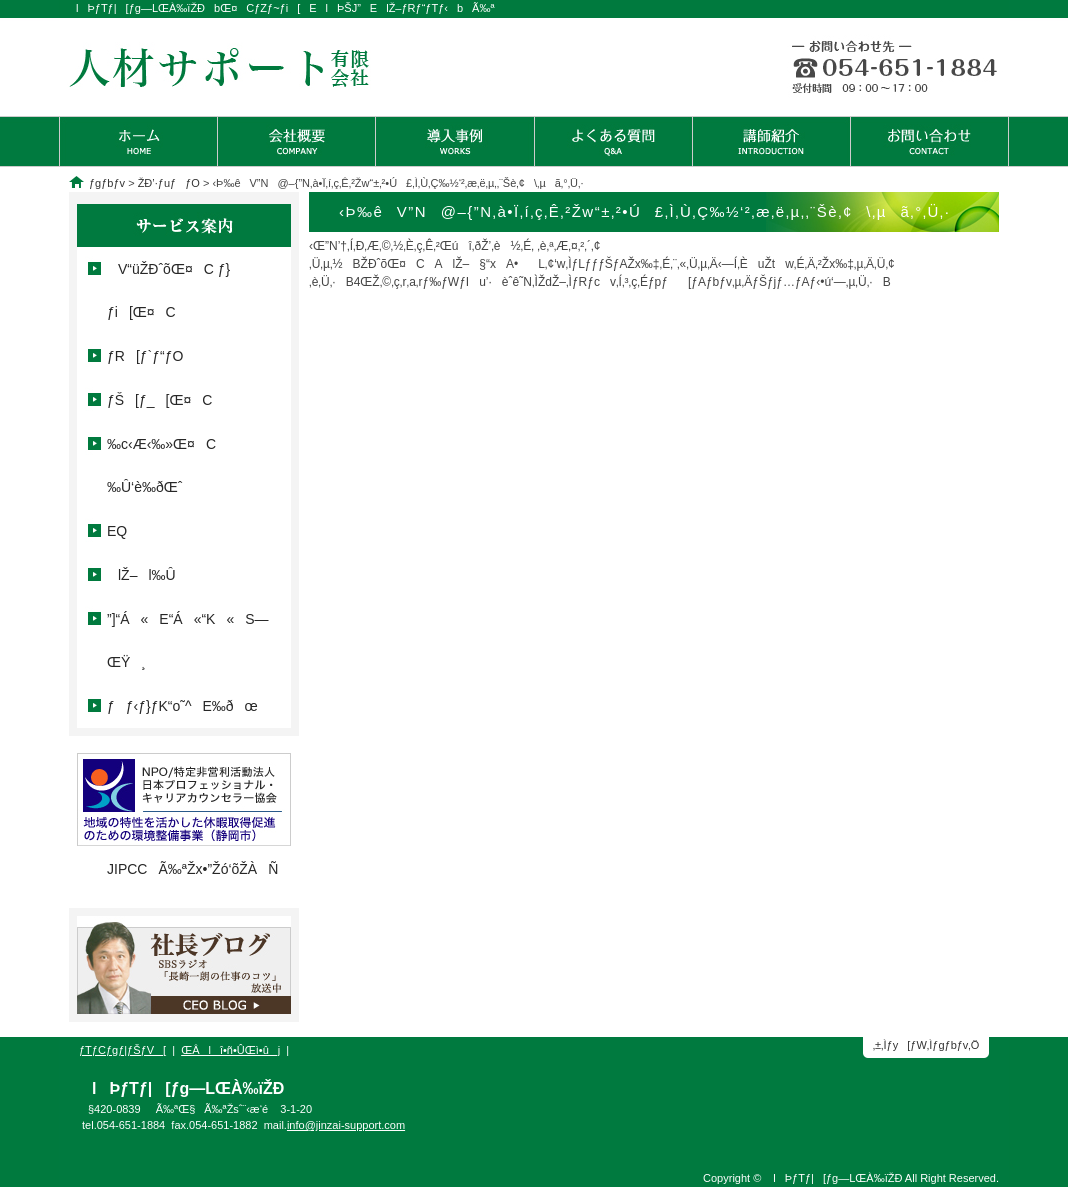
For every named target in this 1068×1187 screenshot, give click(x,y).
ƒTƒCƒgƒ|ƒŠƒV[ (122, 1050)
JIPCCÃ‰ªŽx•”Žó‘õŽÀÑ (192, 869)
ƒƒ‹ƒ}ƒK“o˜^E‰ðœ (182, 706)
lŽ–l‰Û (141, 575)
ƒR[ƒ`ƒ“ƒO (145, 356)
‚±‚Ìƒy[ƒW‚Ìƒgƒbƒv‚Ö (926, 1045)
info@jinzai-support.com (346, 1125)
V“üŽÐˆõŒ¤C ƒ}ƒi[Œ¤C (168, 290)
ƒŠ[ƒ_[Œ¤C (159, 400)
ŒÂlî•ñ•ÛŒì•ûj (230, 1050)
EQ (117, 531)
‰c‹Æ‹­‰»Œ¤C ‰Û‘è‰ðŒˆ (161, 465)
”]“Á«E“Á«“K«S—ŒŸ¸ (193, 640)
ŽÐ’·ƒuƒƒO (169, 183)
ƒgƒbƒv (107, 183)
